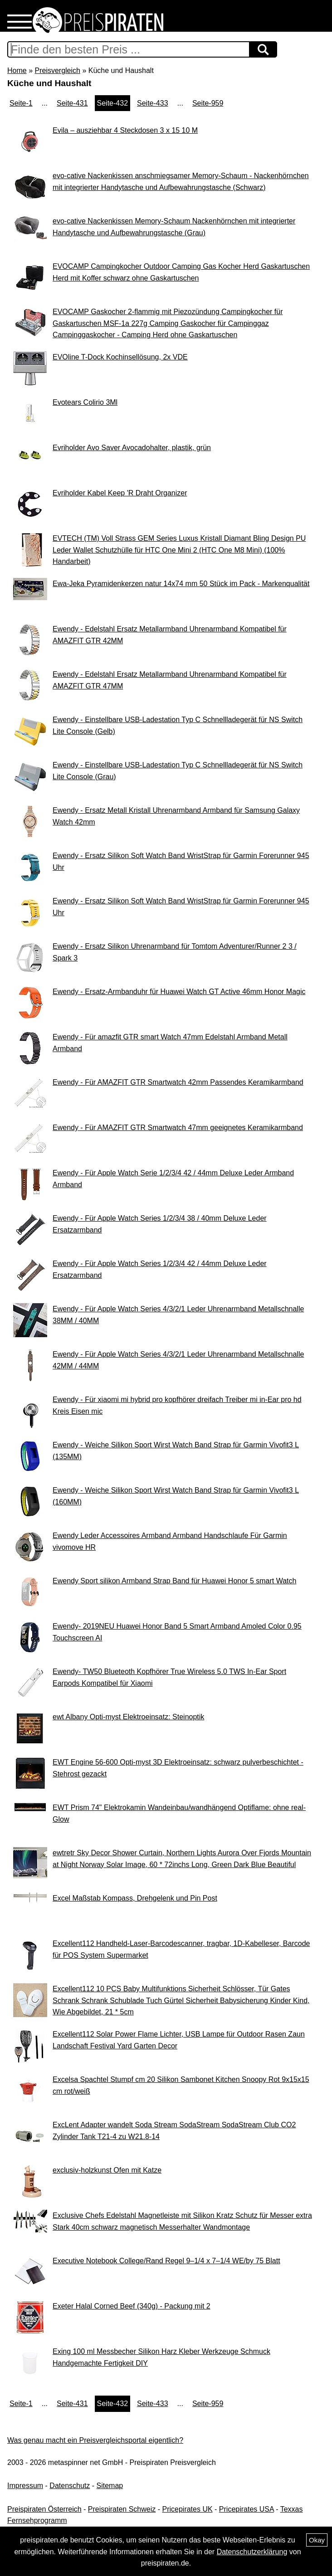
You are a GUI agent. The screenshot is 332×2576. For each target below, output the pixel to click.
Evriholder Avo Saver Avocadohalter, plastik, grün (132, 447)
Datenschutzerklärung (252, 2552)
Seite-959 (208, 103)
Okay (317, 2540)
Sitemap (110, 2485)
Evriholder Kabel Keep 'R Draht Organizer (120, 493)
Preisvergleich (57, 70)
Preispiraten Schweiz (122, 2509)
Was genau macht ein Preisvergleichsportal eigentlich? (95, 2440)
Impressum (25, 2485)
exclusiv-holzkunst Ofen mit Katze (107, 2170)
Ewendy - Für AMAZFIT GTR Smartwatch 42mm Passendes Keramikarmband (178, 1082)
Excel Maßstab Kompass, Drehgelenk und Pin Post (135, 1898)
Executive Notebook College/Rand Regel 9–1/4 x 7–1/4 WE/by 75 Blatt (166, 2261)
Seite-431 (72, 103)
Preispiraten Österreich (44, 2509)
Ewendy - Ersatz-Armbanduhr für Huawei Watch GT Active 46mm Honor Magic (179, 991)
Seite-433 (152, 103)
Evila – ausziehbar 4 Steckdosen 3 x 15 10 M (125, 130)
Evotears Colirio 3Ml (85, 402)
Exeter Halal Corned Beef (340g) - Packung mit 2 (131, 2306)
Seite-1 (21, 103)
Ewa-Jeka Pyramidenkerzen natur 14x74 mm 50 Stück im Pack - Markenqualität (181, 583)
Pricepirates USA (246, 2509)
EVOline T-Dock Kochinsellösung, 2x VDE (120, 357)
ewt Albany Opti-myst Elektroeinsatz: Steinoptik (128, 1717)
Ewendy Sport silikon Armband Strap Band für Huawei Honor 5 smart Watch (174, 1581)
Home (17, 70)
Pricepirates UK (187, 2509)
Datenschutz (69, 2485)
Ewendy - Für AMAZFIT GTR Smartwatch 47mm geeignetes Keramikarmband (178, 1127)
